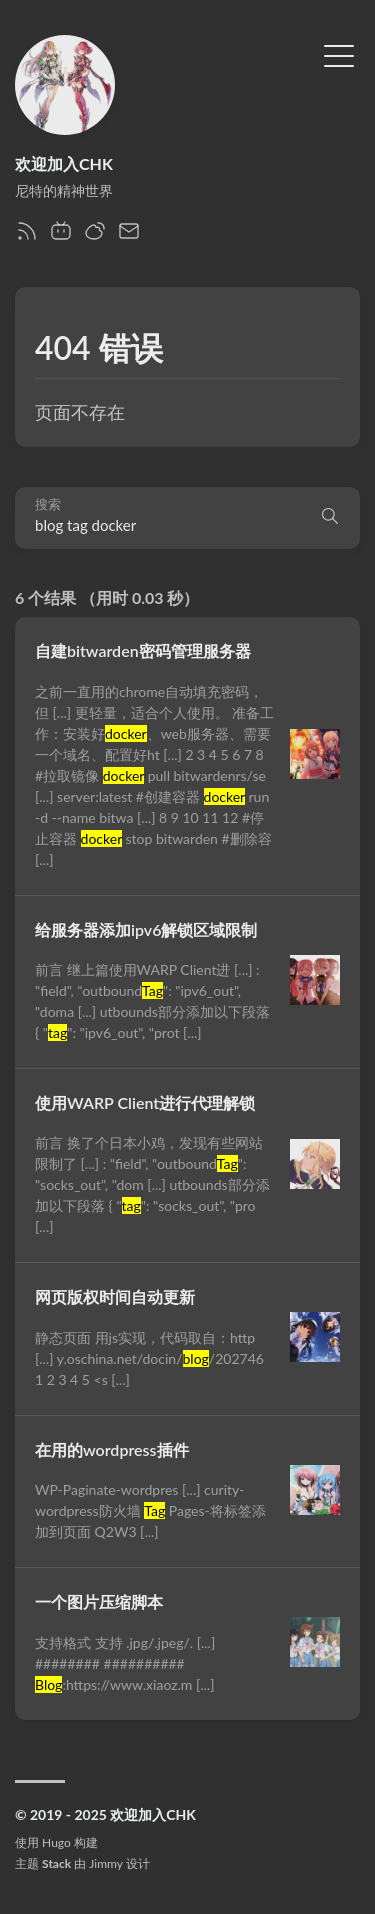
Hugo (56, 1842)
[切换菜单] (339, 54)
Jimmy (105, 1863)
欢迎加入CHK (64, 163)
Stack (56, 1863)
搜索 (48, 504)
